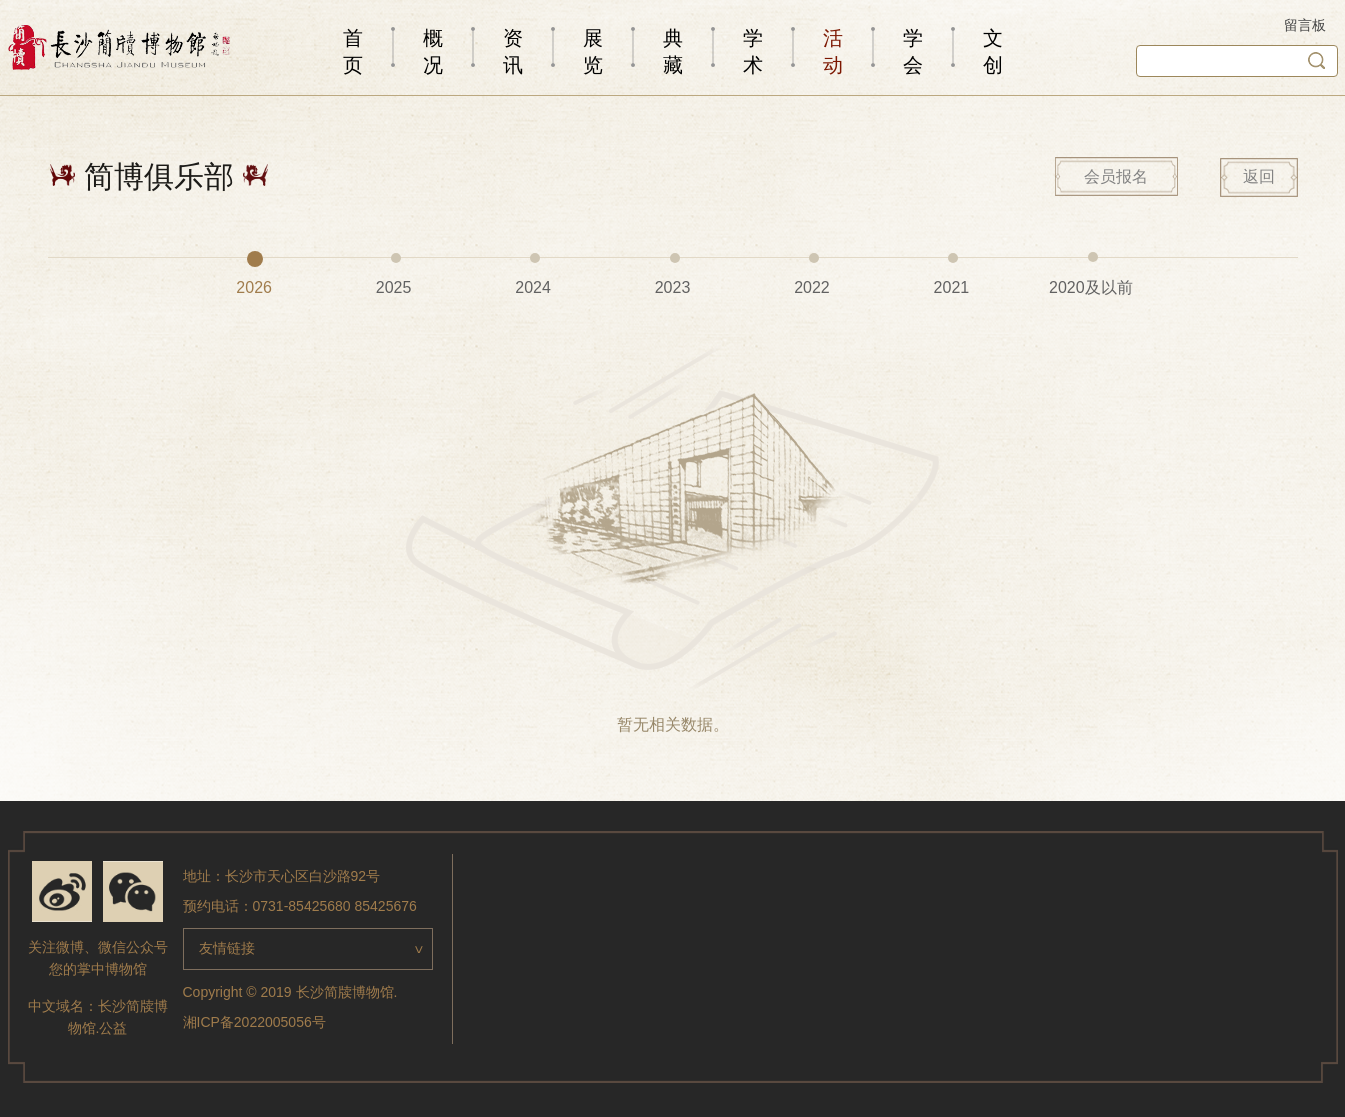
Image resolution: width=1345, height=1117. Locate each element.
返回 (1259, 176)
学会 (913, 51)
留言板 (1305, 25)
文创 (993, 51)
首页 (353, 51)
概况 (433, 51)
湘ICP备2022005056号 (254, 1022)
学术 (753, 51)
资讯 (513, 51)
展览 (593, 51)
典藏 (673, 51)
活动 (833, 51)
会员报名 (1116, 176)
